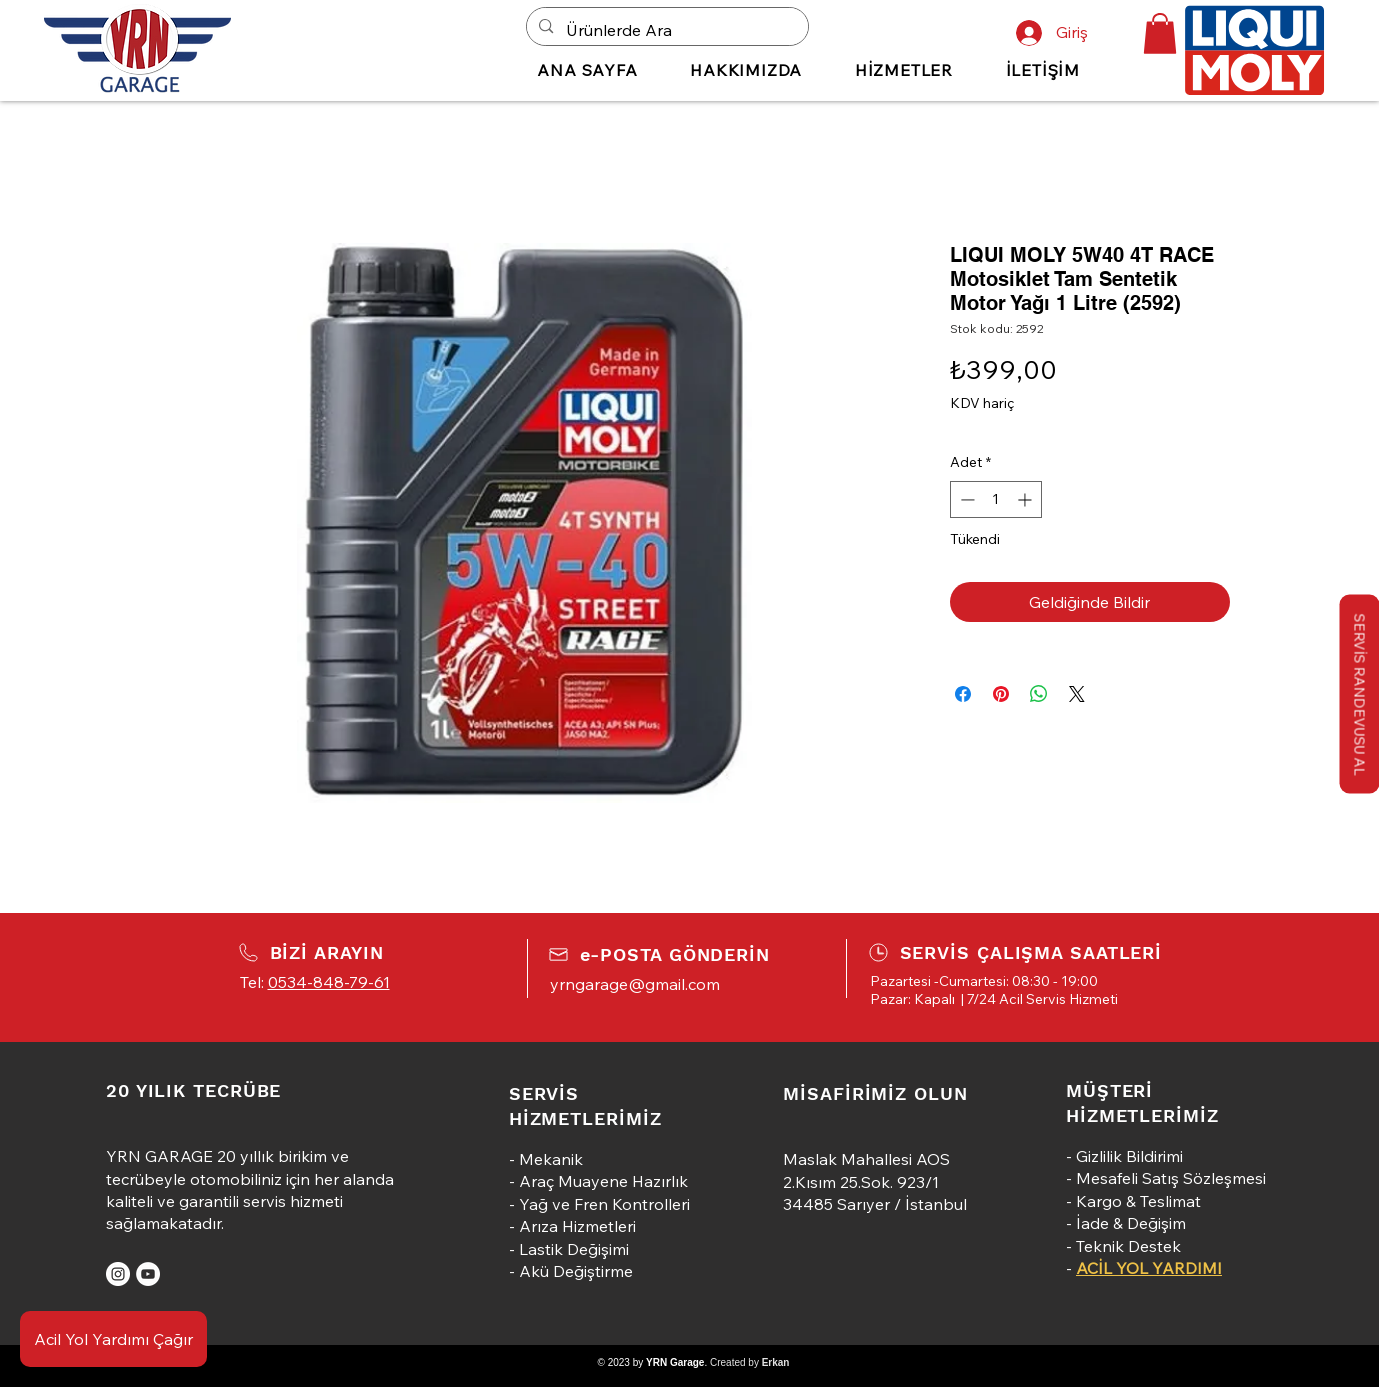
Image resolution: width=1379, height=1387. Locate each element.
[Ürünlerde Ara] (666, 30)
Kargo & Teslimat (1138, 1201)
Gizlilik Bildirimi (1129, 1156)
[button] (1160, 33)
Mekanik (551, 1159)
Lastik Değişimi (574, 1249)
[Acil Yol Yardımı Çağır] (113, 1339)
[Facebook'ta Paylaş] (963, 694)
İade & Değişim (1131, 1223)
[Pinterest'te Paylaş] (1001, 694)
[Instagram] (118, 1274)
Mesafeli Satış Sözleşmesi (1171, 1178)
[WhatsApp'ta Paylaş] (1039, 694)
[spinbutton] (996, 499)
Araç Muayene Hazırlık (603, 1181)
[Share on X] (1077, 694)
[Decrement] (965, 499)
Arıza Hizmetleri (577, 1226)
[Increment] (1026, 499)
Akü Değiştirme (576, 1271)
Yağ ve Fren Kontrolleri (604, 1204)
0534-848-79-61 (329, 982)
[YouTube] (148, 1274)
